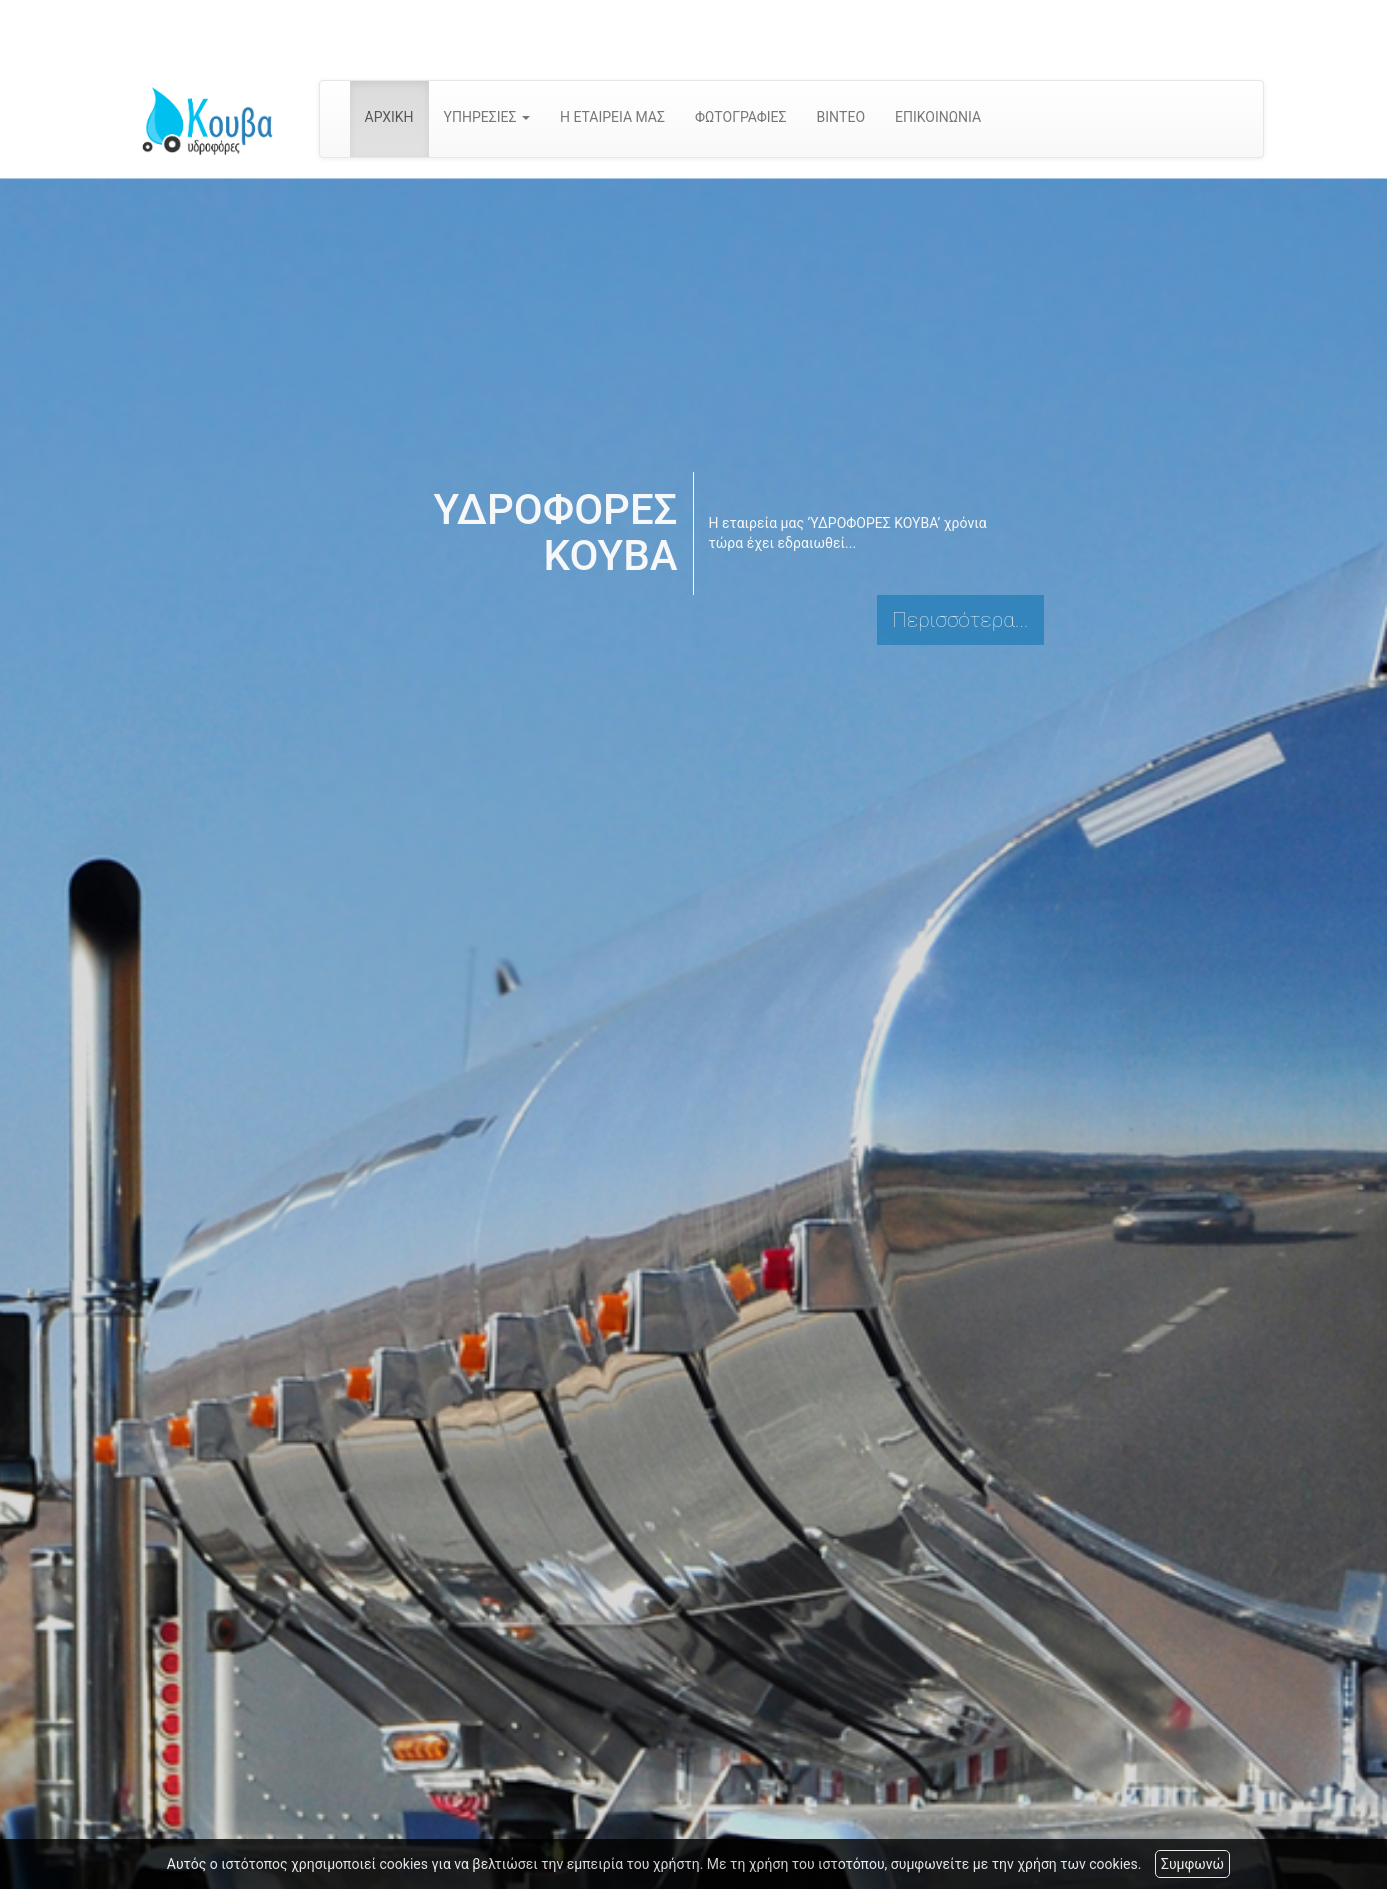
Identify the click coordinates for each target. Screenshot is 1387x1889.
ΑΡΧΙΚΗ (389, 117)
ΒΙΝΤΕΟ (841, 117)
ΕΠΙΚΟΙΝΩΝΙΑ (938, 117)
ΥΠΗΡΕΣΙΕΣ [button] (487, 117)
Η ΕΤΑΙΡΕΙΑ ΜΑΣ (612, 117)
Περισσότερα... (960, 620)
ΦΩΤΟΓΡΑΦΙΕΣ (741, 117)
